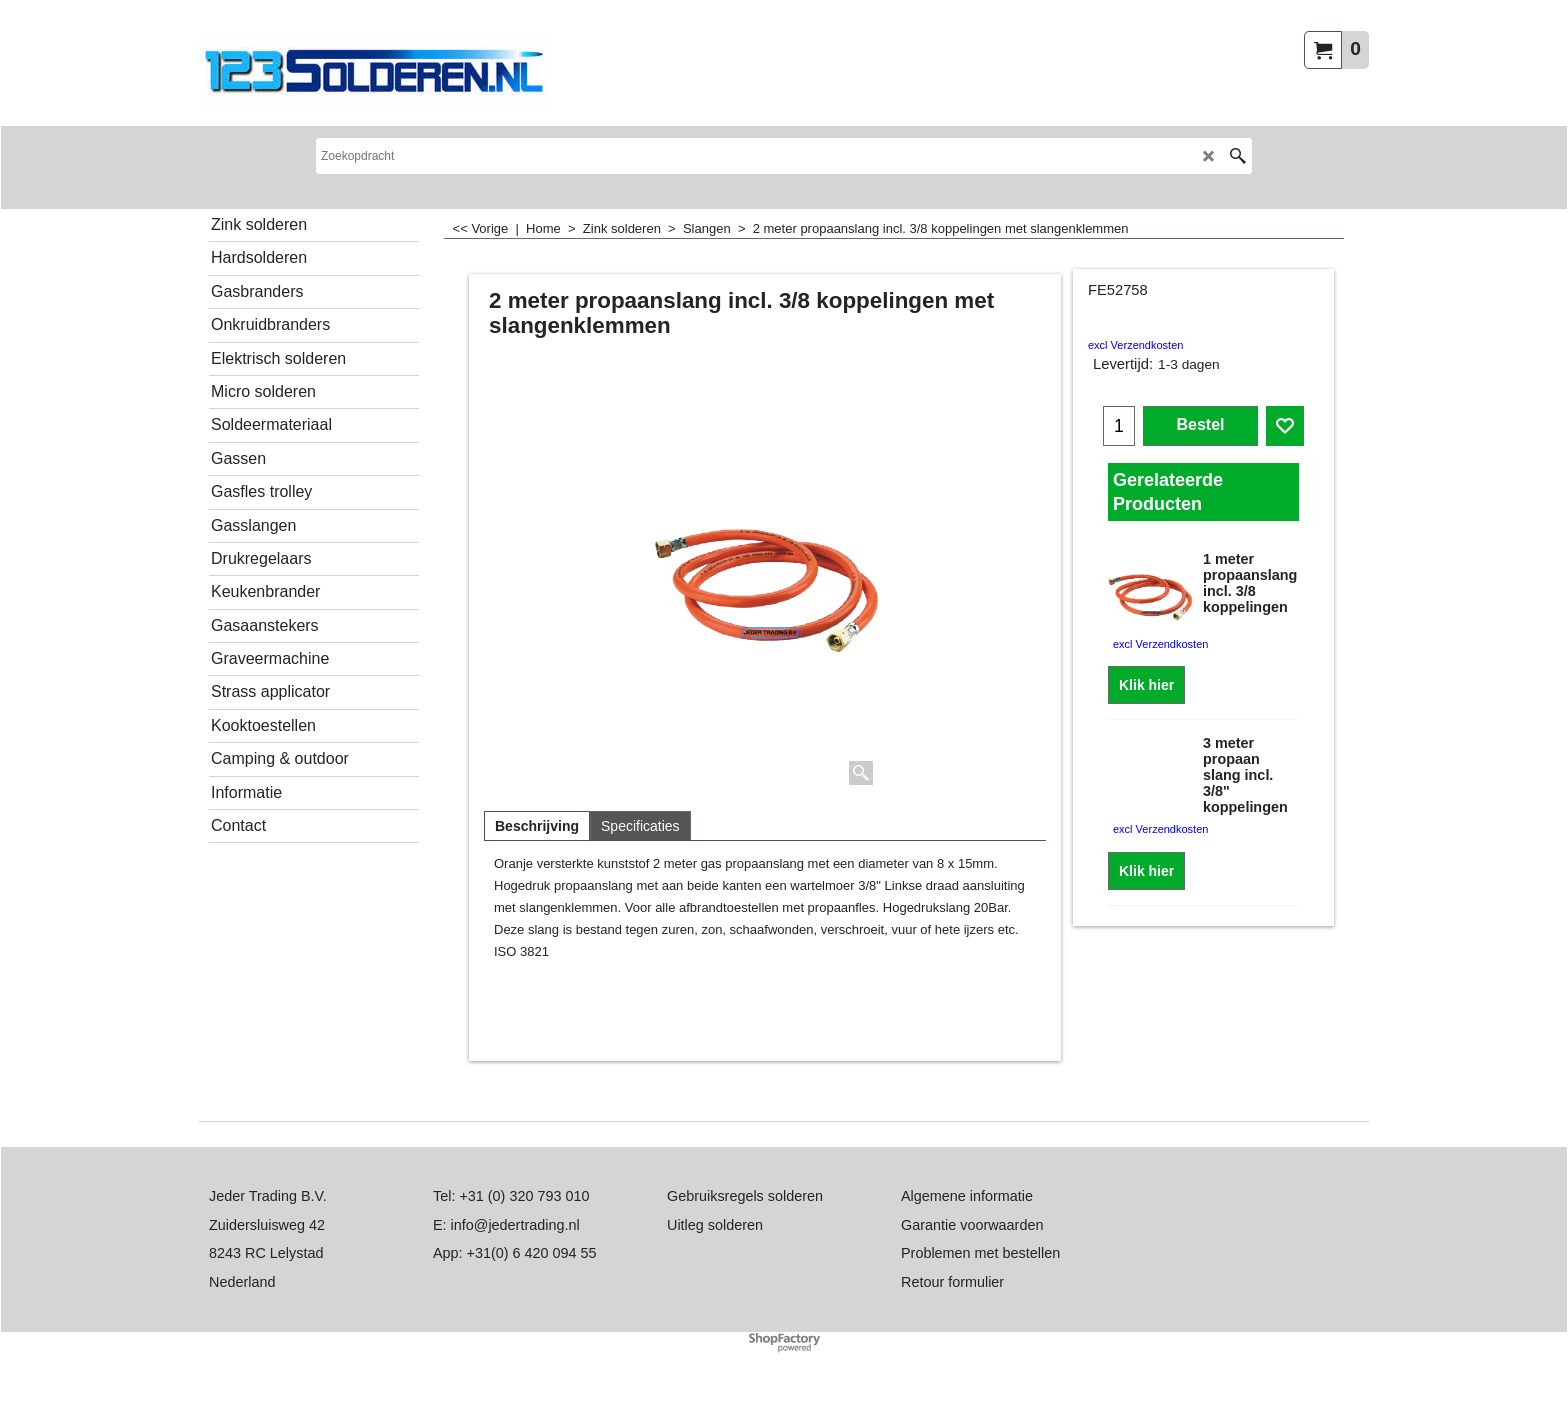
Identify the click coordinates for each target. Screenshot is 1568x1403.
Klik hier (1146, 685)
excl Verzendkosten (1135, 345)
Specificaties (640, 826)
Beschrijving (537, 826)
